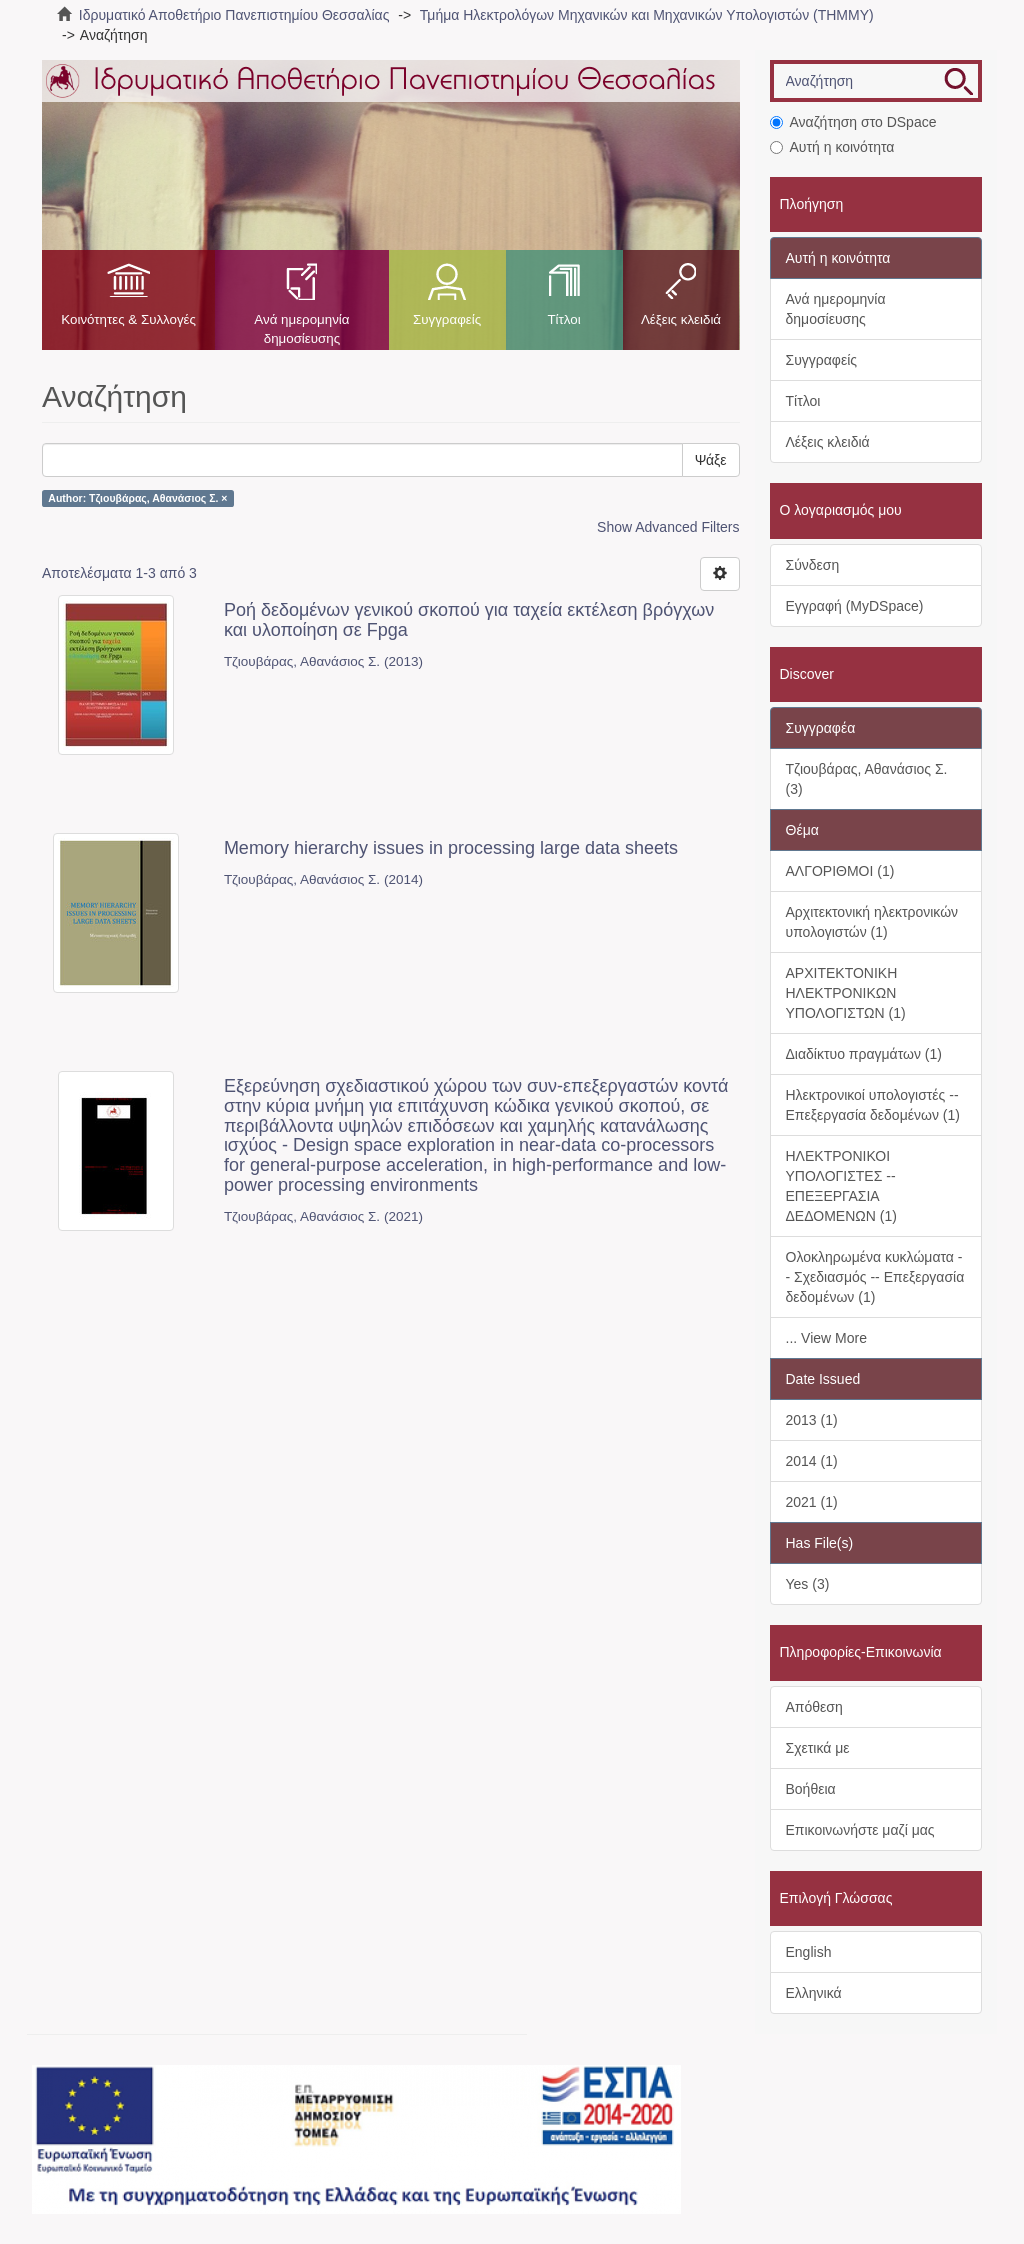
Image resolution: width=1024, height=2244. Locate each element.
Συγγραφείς (447, 319)
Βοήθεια (811, 1789)
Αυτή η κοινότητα (832, 147)
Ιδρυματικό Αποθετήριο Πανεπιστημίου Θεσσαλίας (234, 15)
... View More (826, 1338)
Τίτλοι (563, 319)
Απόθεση (814, 1707)
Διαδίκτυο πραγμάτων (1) (864, 1054)
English (809, 1952)
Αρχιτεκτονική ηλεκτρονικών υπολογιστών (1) (872, 922)
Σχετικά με (818, 1748)
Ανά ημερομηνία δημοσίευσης (301, 329)
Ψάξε (711, 460)
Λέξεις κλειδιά (681, 319)
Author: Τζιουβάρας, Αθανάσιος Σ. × (137, 498)
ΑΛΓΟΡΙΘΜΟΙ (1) (840, 871)
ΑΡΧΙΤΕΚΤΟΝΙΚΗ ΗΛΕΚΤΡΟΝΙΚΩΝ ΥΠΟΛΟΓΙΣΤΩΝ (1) (846, 993)
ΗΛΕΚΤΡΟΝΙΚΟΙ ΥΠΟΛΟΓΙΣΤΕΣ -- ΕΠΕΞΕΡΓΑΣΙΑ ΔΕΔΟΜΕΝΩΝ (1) (841, 1186)
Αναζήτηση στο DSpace (853, 122)
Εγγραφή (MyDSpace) (855, 606)
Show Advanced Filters (668, 527)
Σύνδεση (813, 565)
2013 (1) (812, 1420)
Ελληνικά (814, 1993)
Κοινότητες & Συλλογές (128, 319)
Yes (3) (808, 1584)
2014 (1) (812, 1461)
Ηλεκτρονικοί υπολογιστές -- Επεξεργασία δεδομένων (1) (873, 1105)
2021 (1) (812, 1502)
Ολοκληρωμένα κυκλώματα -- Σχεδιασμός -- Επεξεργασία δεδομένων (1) (875, 1277)
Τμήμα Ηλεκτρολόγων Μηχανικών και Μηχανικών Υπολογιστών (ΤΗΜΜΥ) (647, 15)
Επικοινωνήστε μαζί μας (860, 1830)
